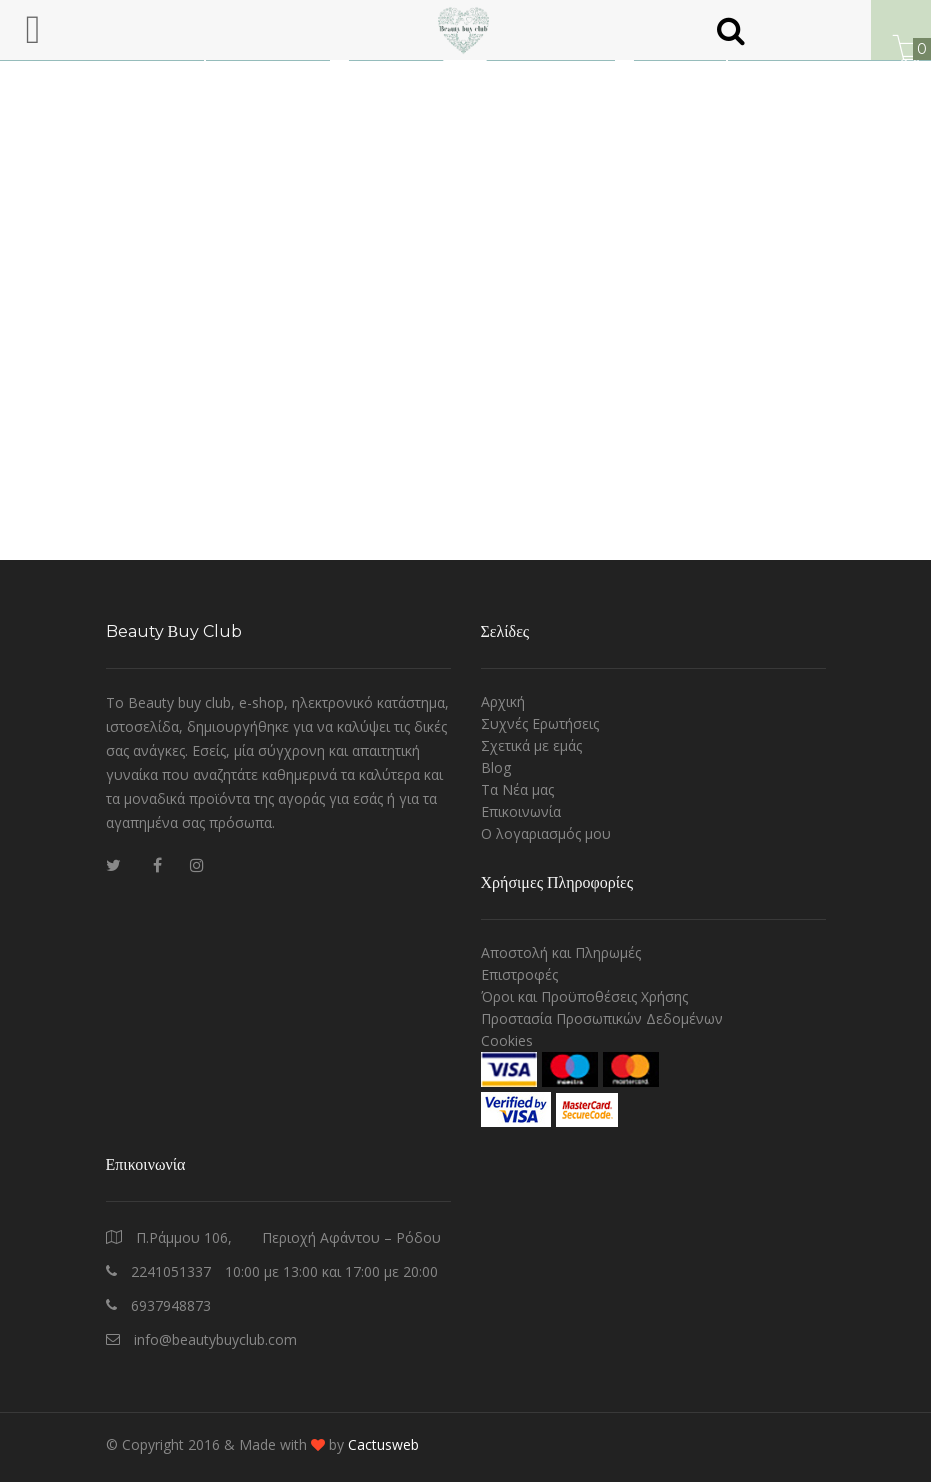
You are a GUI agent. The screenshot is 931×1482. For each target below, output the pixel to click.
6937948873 (171, 1305)
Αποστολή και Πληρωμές (561, 952)
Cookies (507, 1040)
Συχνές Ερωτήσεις (540, 723)
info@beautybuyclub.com (215, 1339)
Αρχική (503, 701)
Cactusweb (383, 1444)
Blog (496, 767)
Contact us (487, 175)
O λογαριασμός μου (546, 833)
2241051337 (171, 1271)
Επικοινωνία (521, 811)
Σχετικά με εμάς (531, 745)
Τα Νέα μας (517, 789)
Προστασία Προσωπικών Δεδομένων (602, 1018)
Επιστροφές (519, 974)
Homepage (380, 175)
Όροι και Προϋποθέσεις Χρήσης (584, 996)
